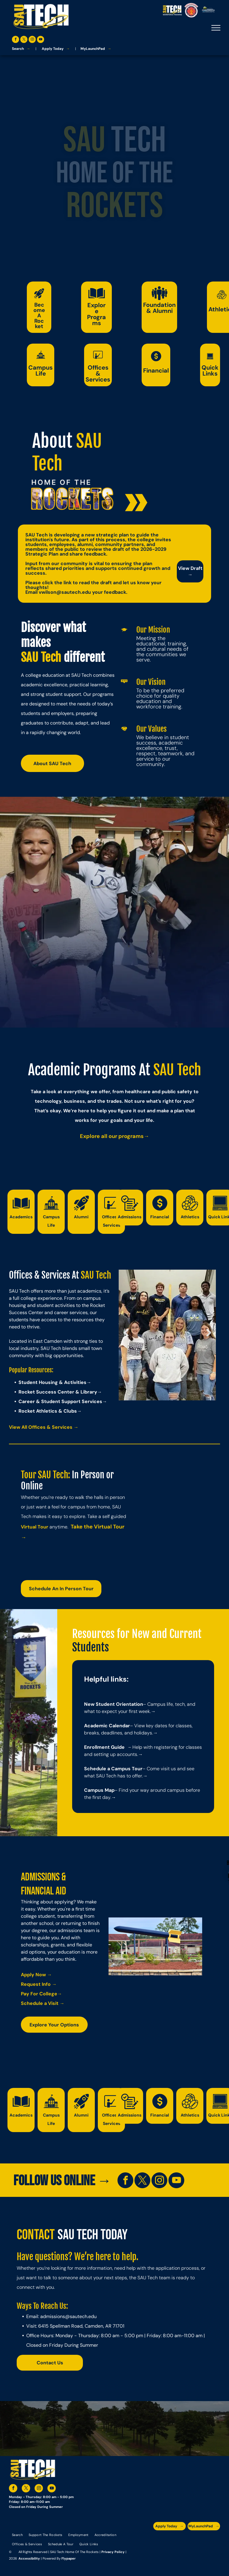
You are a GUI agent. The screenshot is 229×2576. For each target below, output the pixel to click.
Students (90, 1647)
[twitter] (23, 40)
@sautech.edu (81, 2316)
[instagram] (32, 40)
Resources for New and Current (137, 1634)
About (52, 441)
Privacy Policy (113, 2552)
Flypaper (68, 2558)
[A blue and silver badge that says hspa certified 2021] (203, 2539)
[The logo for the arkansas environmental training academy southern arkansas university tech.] (170, 2539)
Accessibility (29, 2558)
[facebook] (15, 40)
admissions (52, 2316)
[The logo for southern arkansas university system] (203, 2554)
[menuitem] (17, 2534)
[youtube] (40, 40)
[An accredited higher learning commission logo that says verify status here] (170, 2554)
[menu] (216, 28)
